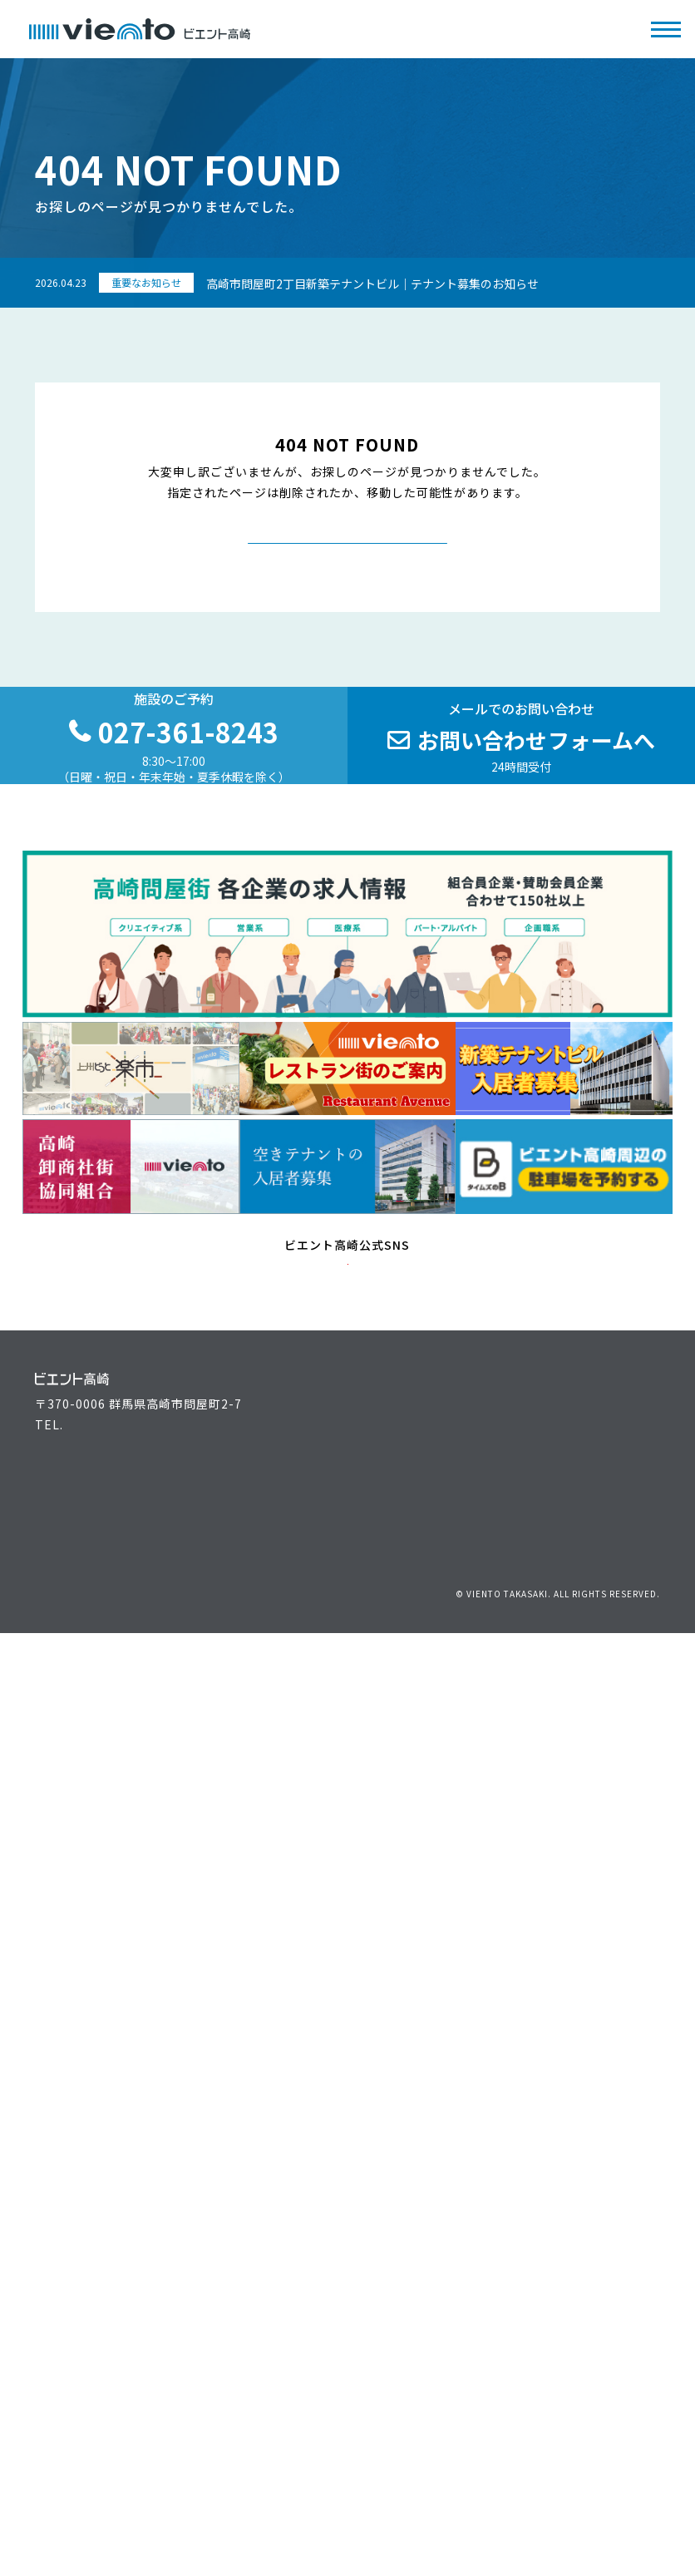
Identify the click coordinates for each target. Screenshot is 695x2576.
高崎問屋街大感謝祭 (414, 1745)
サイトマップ (627, 1812)
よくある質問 (271, 1771)
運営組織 (383, 1693)
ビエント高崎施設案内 (97, 1745)
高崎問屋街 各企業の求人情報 (441, 1771)
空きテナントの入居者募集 (110, 1771)
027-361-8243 (106, 1649)
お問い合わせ (395, 1812)
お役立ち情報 (271, 1719)
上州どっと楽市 (402, 1719)
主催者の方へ (72, 1719)
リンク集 (561, 1812)
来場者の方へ (72, 1693)
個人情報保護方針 (484, 1812)
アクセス (597, 1693)
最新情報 (258, 1745)
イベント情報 (271, 1693)
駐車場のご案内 (616, 1719)
